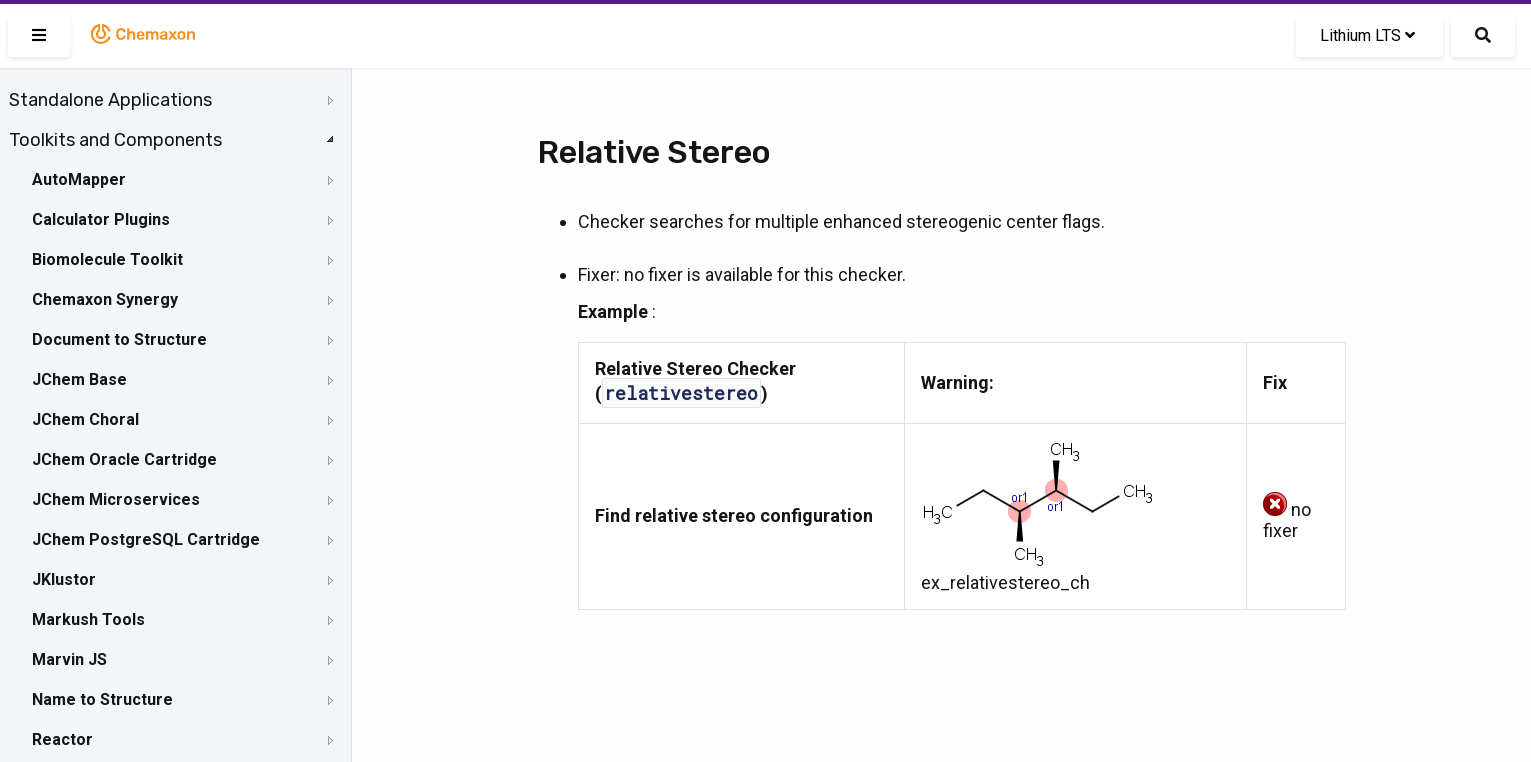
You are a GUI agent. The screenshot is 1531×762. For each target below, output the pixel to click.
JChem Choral (85, 419)
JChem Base (79, 379)
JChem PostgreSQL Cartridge (146, 539)
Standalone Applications (110, 100)
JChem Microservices (116, 499)
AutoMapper (79, 179)
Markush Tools (88, 619)
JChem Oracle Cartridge (124, 459)
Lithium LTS (1367, 35)
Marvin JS (69, 659)
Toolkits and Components (115, 140)
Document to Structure (119, 339)
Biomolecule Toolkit (107, 259)
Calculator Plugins (101, 219)
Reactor (62, 739)
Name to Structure (102, 699)
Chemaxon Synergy (105, 299)
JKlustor (64, 579)
